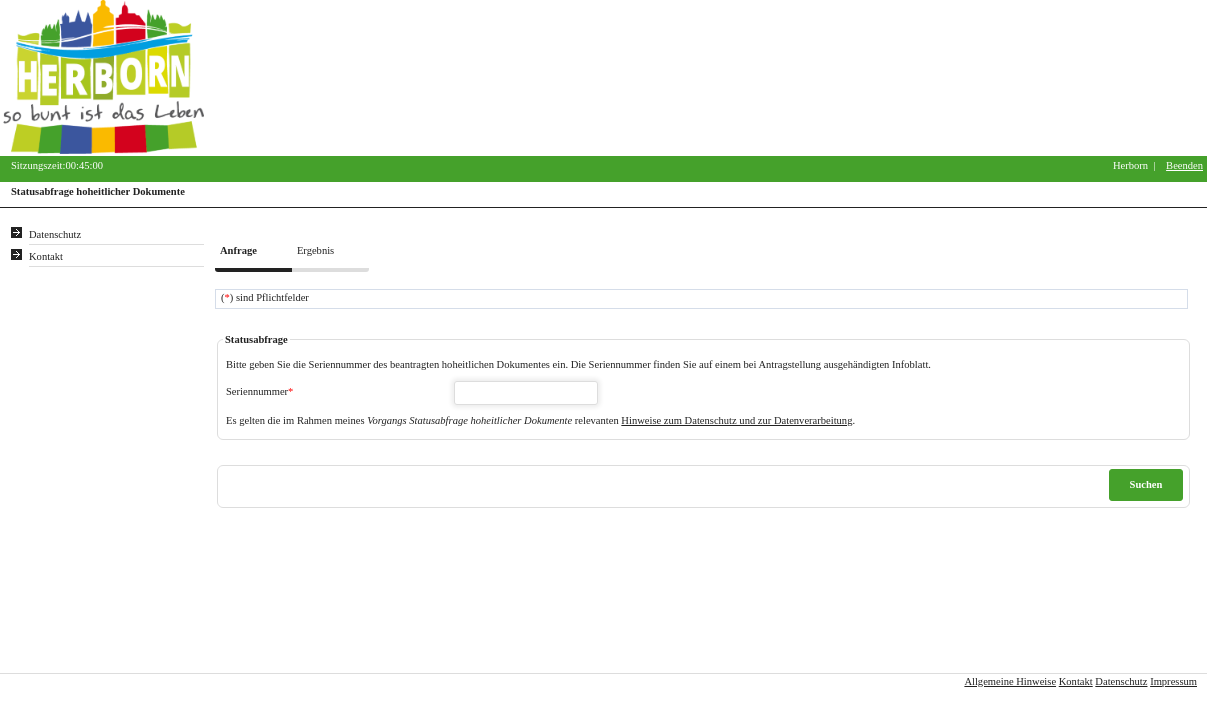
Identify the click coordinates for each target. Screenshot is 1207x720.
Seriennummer (259, 391)
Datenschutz (1121, 681)
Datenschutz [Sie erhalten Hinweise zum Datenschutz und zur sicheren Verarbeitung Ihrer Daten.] (55, 234)
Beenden (1184, 165)
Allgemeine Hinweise (1010, 681)
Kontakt (1076, 681)
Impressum (1173, 681)
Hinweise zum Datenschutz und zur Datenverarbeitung (736, 420)
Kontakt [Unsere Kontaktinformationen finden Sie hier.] (46, 256)
